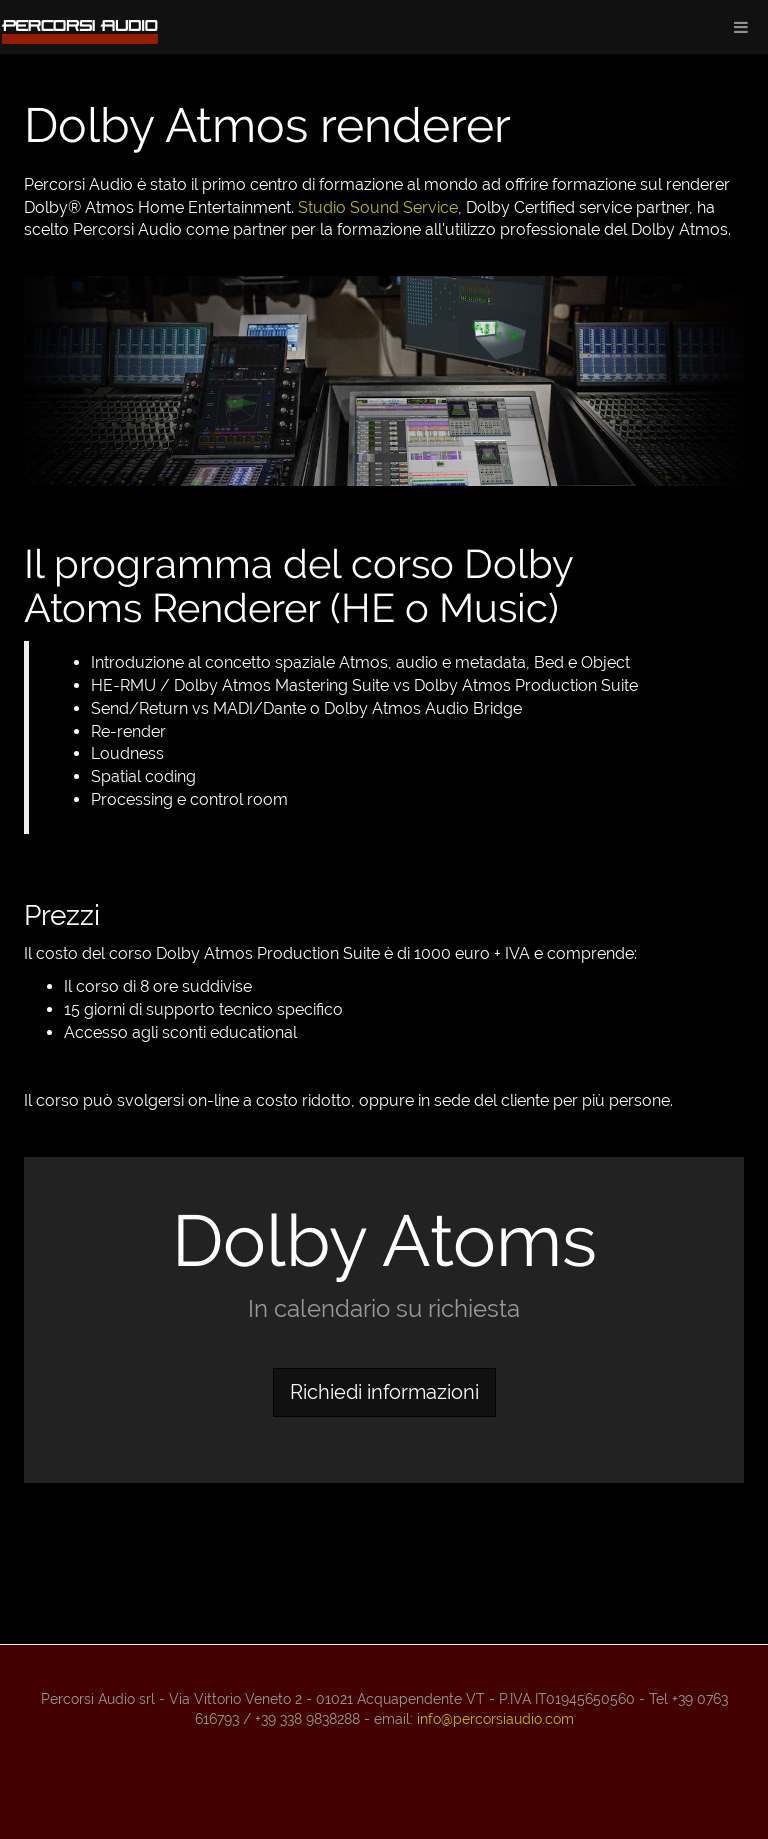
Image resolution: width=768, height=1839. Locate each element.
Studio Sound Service (378, 207)
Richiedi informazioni (384, 1392)
